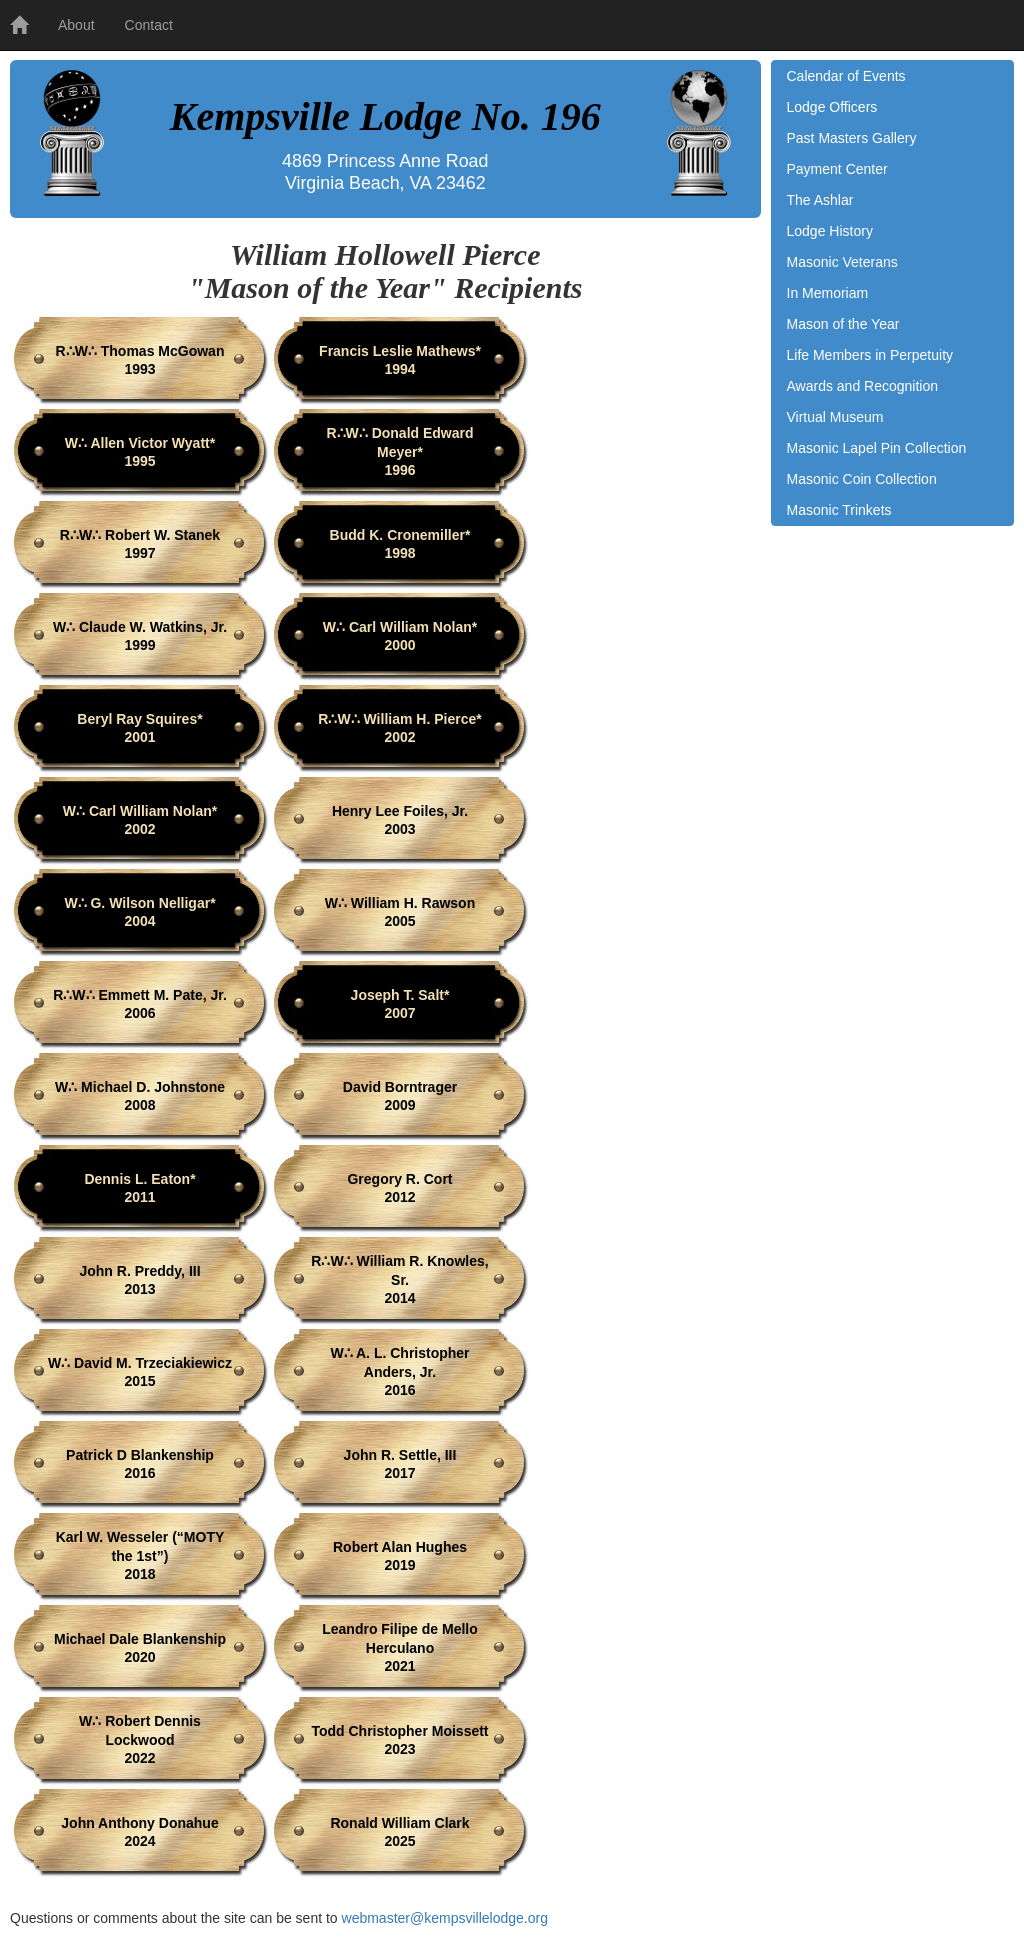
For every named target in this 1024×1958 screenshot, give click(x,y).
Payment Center (837, 169)
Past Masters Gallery (852, 138)
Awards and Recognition (863, 386)
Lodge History (830, 231)
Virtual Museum (835, 417)
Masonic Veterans (842, 262)
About (76, 25)
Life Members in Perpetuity (870, 355)
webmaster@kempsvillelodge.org (445, 1918)
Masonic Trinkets (839, 510)
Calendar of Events (846, 76)
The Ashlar (820, 200)
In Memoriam (828, 293)
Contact (149, 25)
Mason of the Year (843, 324)
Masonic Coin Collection (862, 479)
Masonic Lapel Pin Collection (877, 448)
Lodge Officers (832, 107)
